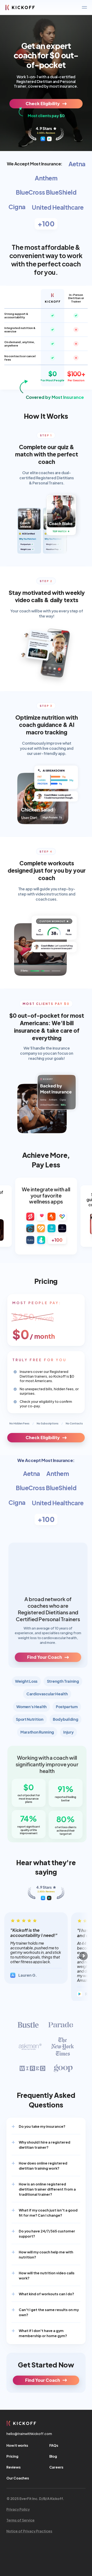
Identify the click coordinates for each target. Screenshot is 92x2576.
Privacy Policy (18, 2509)
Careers (56, 2467)
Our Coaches (17, 2478)
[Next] (83, 1956)
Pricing (12, 2456)
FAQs (53, 2445)
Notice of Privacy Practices (29, 2531)
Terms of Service (20, 2520)
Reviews (13, 2467)
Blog (53, 2456)
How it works (17, 2445)
